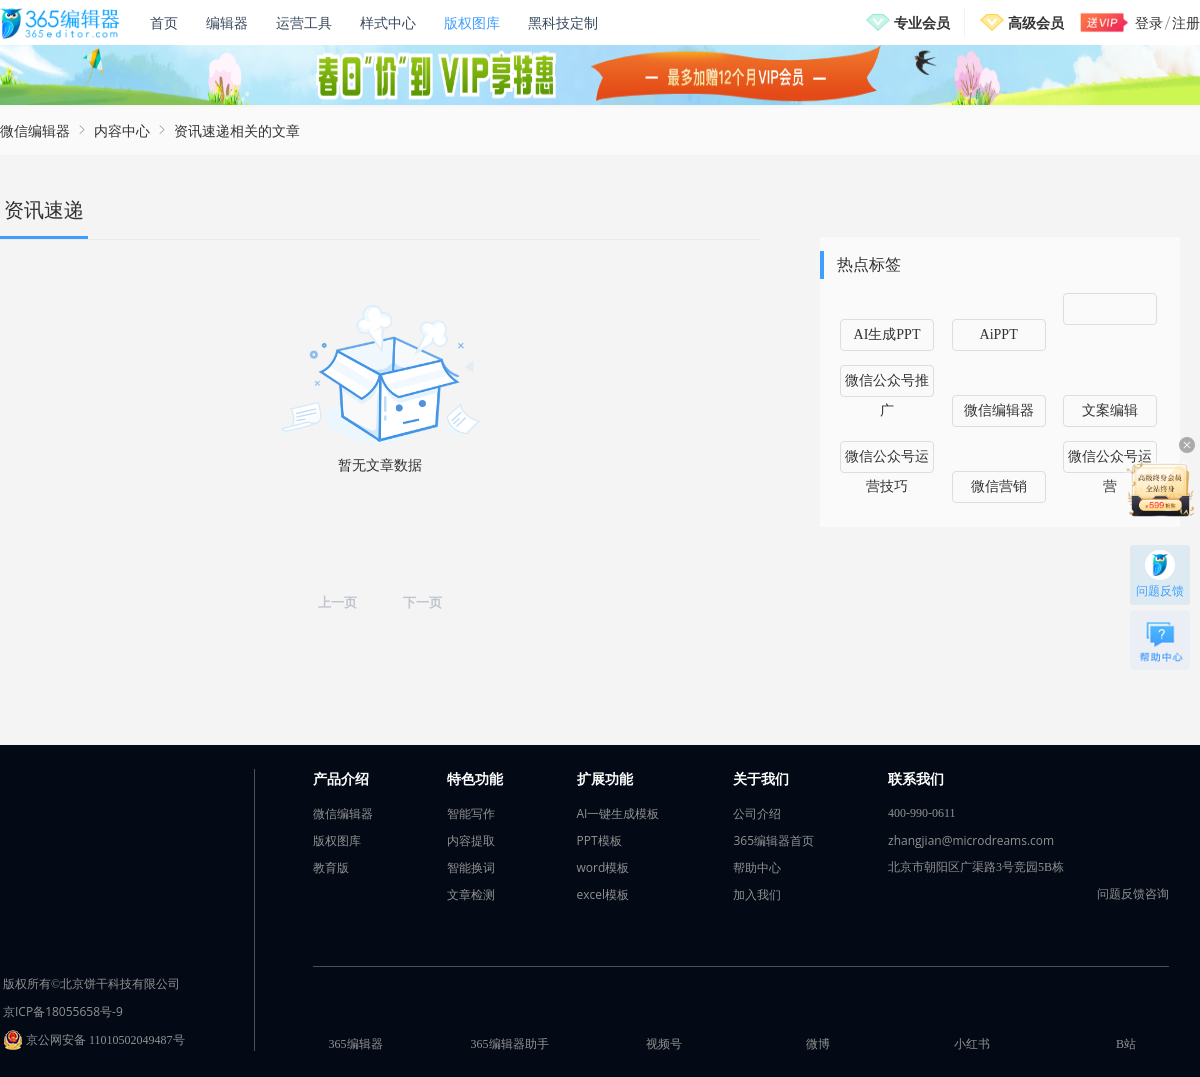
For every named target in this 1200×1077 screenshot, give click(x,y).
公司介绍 (757, 813)
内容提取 (471, 840)
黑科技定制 (563, 22)
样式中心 (388, 22)
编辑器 (227, 22)
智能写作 (471, 813)
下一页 (422, 602)
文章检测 (471, 894)
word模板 (603, 867)
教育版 (331, 867)
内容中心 (122, 130)
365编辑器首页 (773, 840)
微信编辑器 (35, 130)
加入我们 (757, 894)
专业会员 (922, 22)
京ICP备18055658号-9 (63, 1011)
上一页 (337, 602)
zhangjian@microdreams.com (971, 840)
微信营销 (999, 486)
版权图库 (472, 22)
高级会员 (1036, 22)
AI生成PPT (887, 334)
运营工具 (304, 22)
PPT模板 (599, 840)
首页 (164, 22)
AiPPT (999, 334)
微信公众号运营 (1110, 461)
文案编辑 (1110, 410)
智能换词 (471, 867)
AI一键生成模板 (618, 813)
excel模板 (603, 894)
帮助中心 (757, 867)
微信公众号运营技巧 (887, 461)
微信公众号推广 (887, 385)
